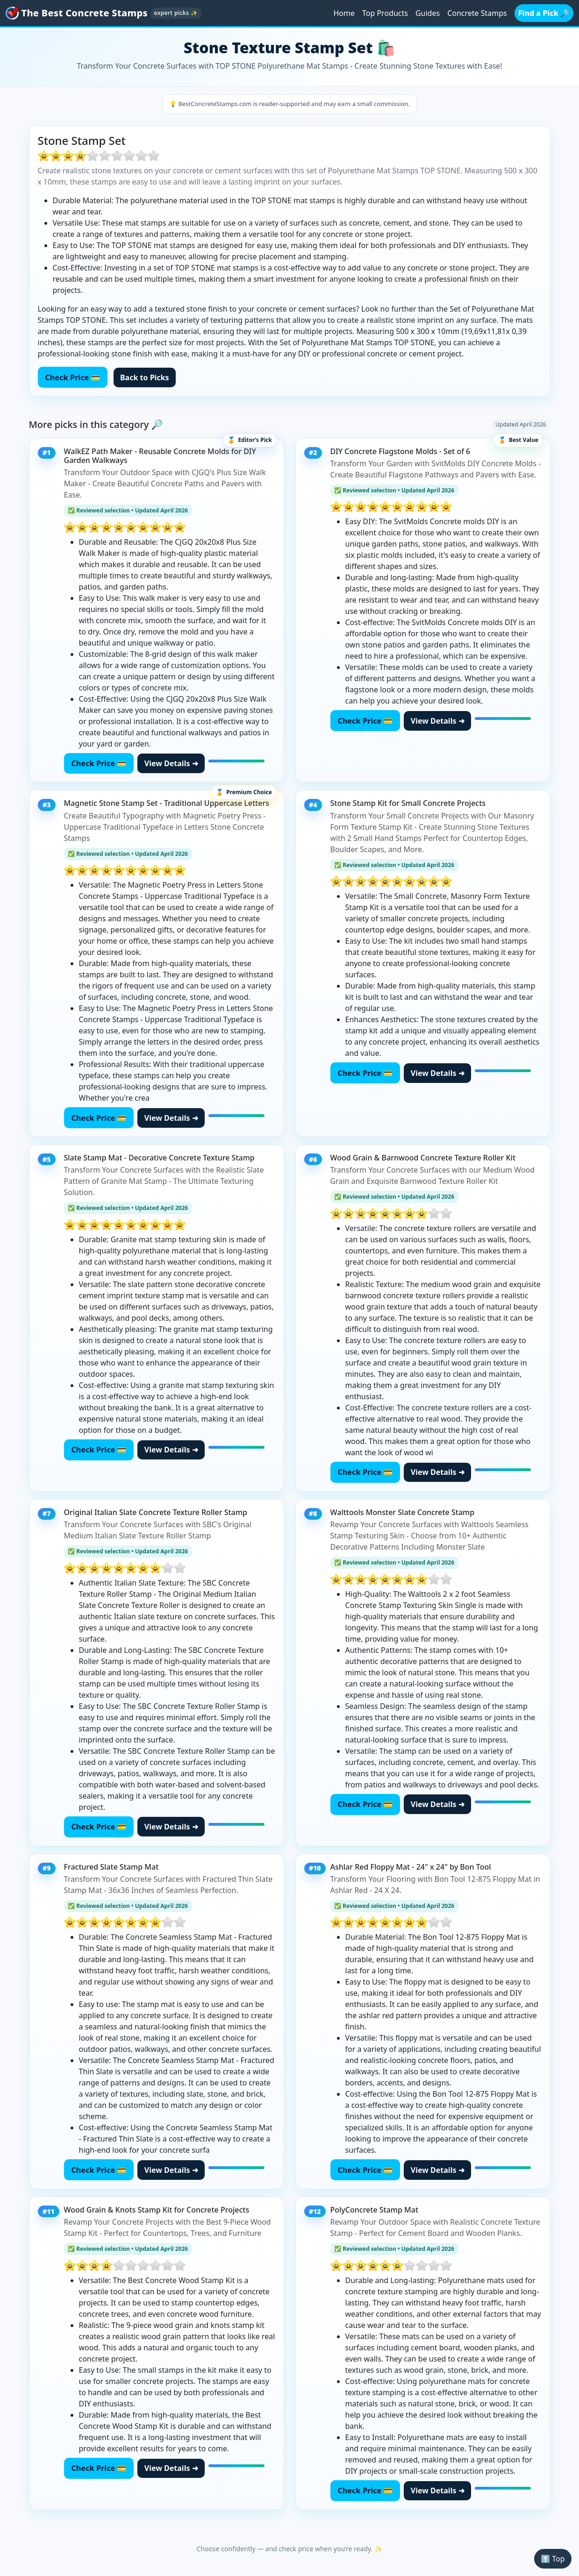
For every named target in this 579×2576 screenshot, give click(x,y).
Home (344, 13)
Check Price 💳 (72, 377)
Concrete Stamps (477, 13)
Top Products (385, 13)
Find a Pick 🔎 (544, 13)
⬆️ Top (553, 2559)
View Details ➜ (171, 763)
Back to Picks (144, 377)
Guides (427, 13)
